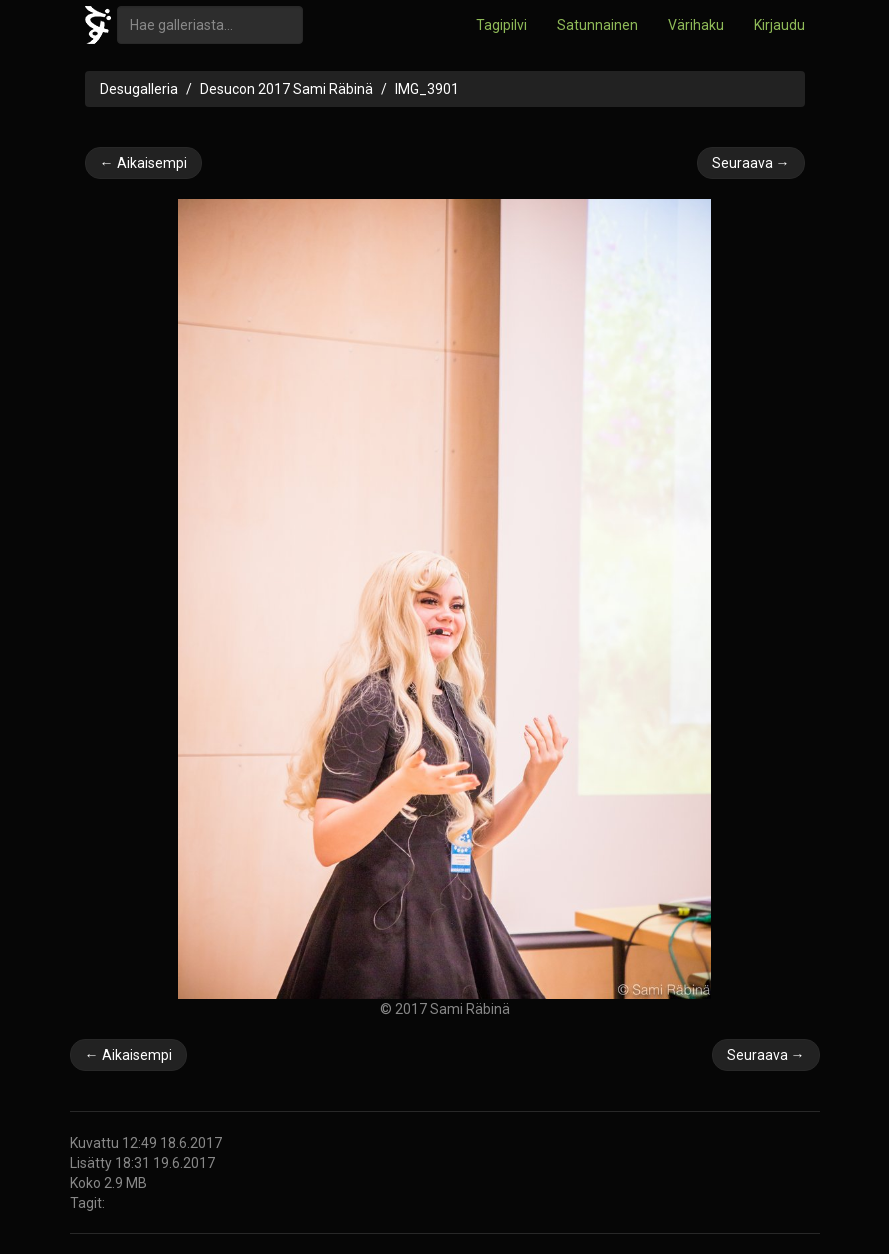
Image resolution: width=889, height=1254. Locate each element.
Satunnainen (597, 25)
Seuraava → (751, 163)
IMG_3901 (427, 89)
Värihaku (696, 25)
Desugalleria (139, 89)
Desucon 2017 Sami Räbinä (286, 89)
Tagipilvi (501, 25)
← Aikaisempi (143, 163)
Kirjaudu (779, 25)
